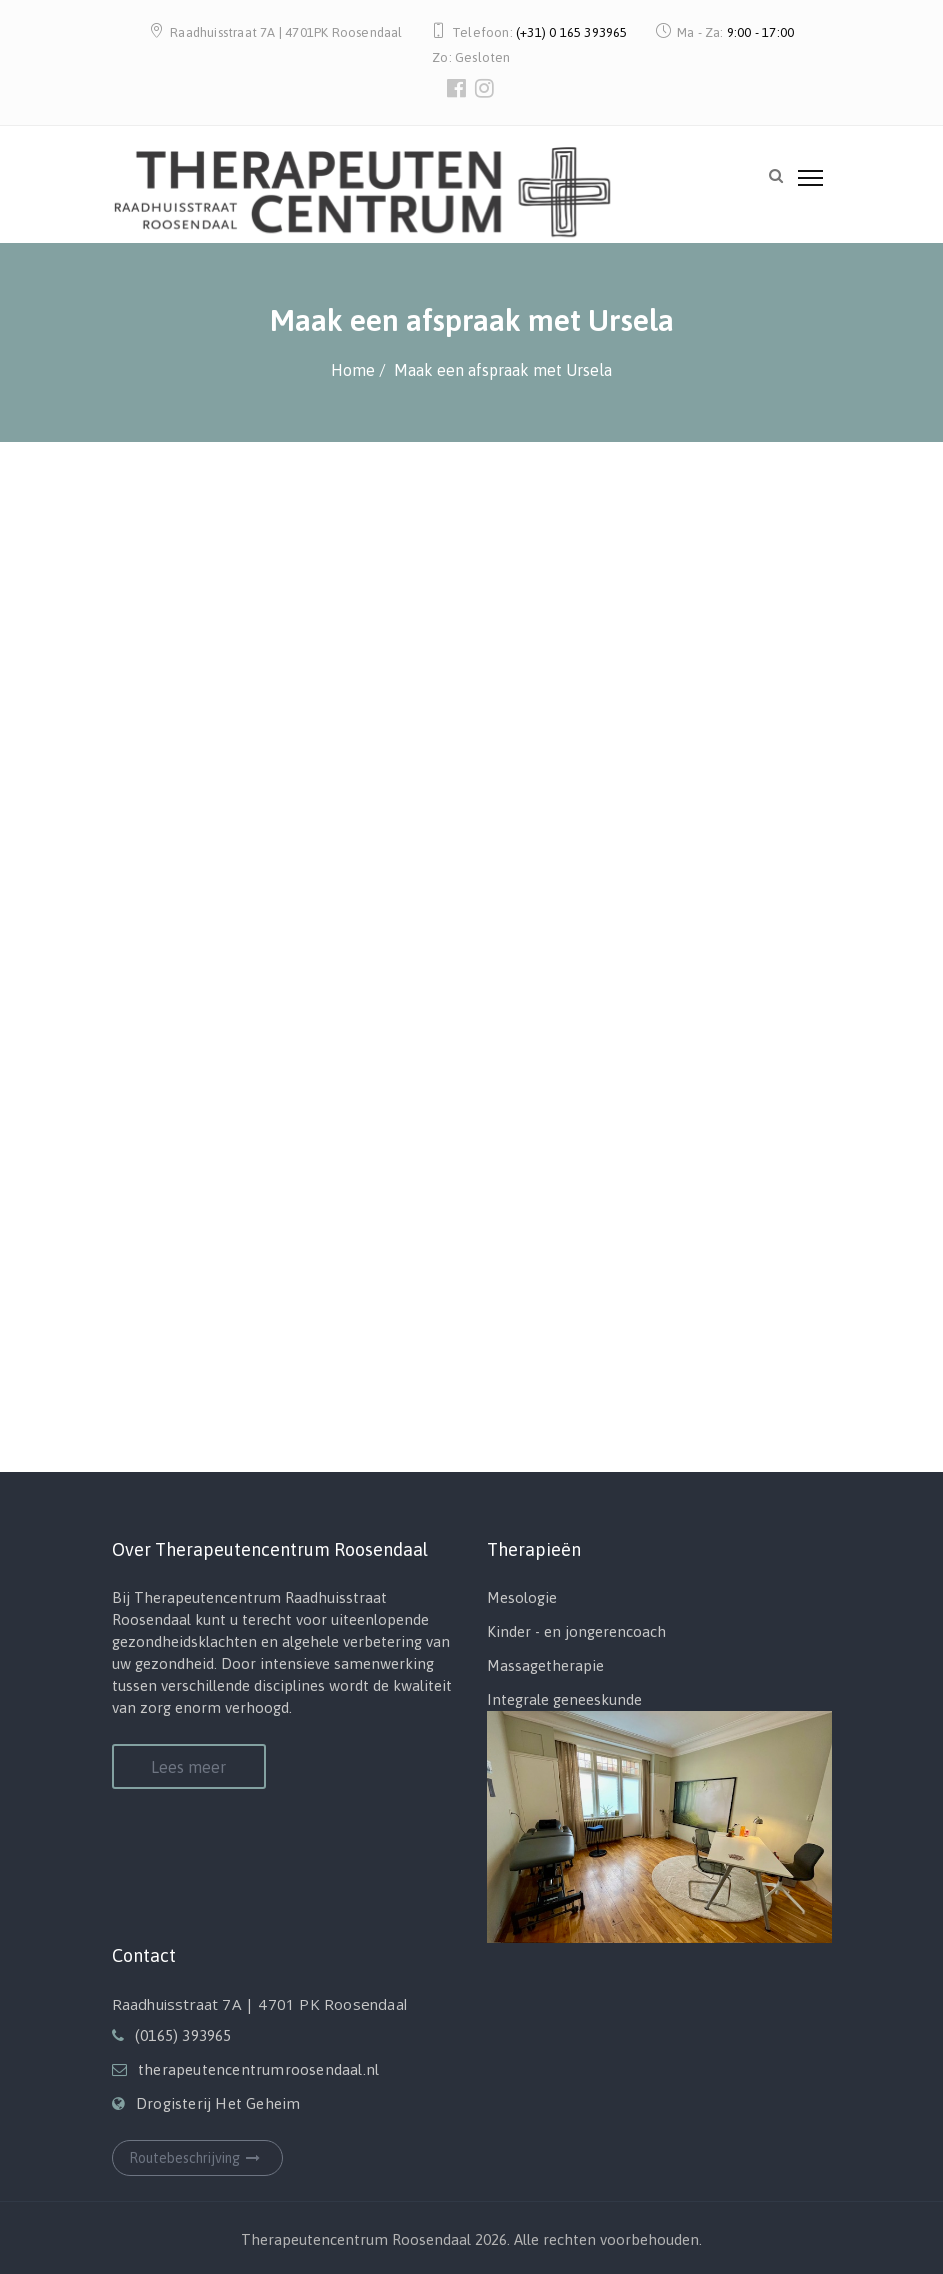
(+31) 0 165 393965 (572, 32)
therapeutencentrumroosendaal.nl (258, 2069)
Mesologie (522, 1597)
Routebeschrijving (197, 2158)
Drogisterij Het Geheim (218, 2103)
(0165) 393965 (183, 2035)
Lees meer (188, 1767)
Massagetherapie (545, 1665)
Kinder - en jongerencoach (576, 1631)
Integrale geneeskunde (564, 1699)
